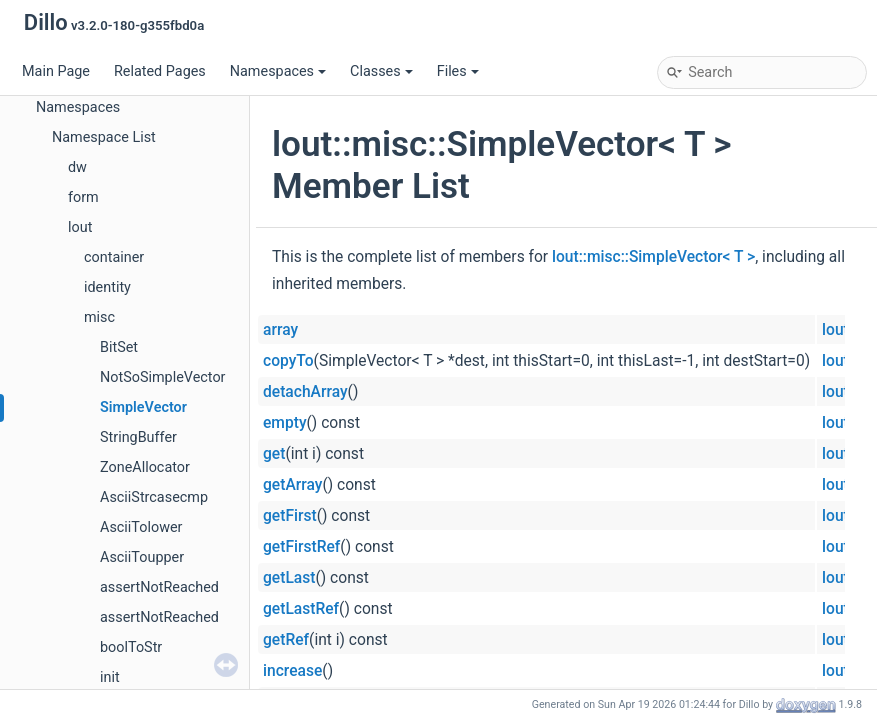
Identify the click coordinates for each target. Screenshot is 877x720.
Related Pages (160, 71)
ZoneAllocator (145, 467)
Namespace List (104, 137)
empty (285, 423)
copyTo (288, 361)
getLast (289, 578)
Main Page (56, 71)
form (83, 197)
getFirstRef (301, 547)
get (274, 454)
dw (77, 167)
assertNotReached (159, 587)
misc (99, 317)
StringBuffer (138, 437)
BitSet (119, 347)
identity (107, 287)
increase (292, 671)
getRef (286, 640)
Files (458, 71)
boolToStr (131, 647)
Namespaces (278, 71)
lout (80, 227)
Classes (381, 71)
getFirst (290, 516)
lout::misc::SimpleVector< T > (653, 257)
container (114, 257)
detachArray (305, 392)
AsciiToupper (142, 557)
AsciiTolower (141, 527)
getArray (292, 485)
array (280, 330)
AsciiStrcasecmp (154, 497)
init (110, 677)
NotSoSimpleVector (162, 377)
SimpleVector (143, 407)
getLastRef (301, 609)
